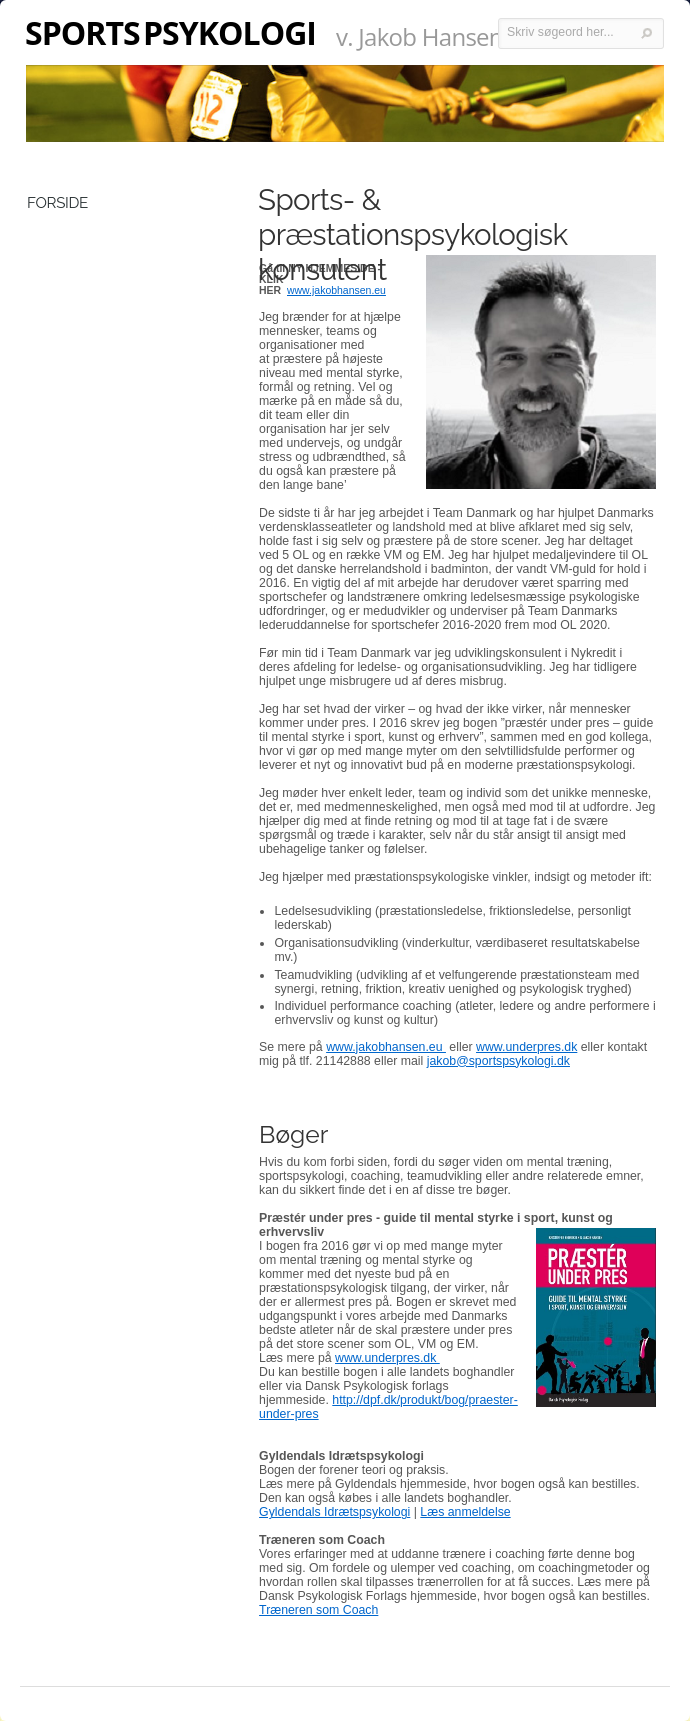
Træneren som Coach (318, 1610)
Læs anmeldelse (465, 1512)
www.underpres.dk (526, 1047)
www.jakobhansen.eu (386, 1047)
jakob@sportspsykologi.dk (498, 1061)
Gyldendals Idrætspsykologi (334, 1512)
